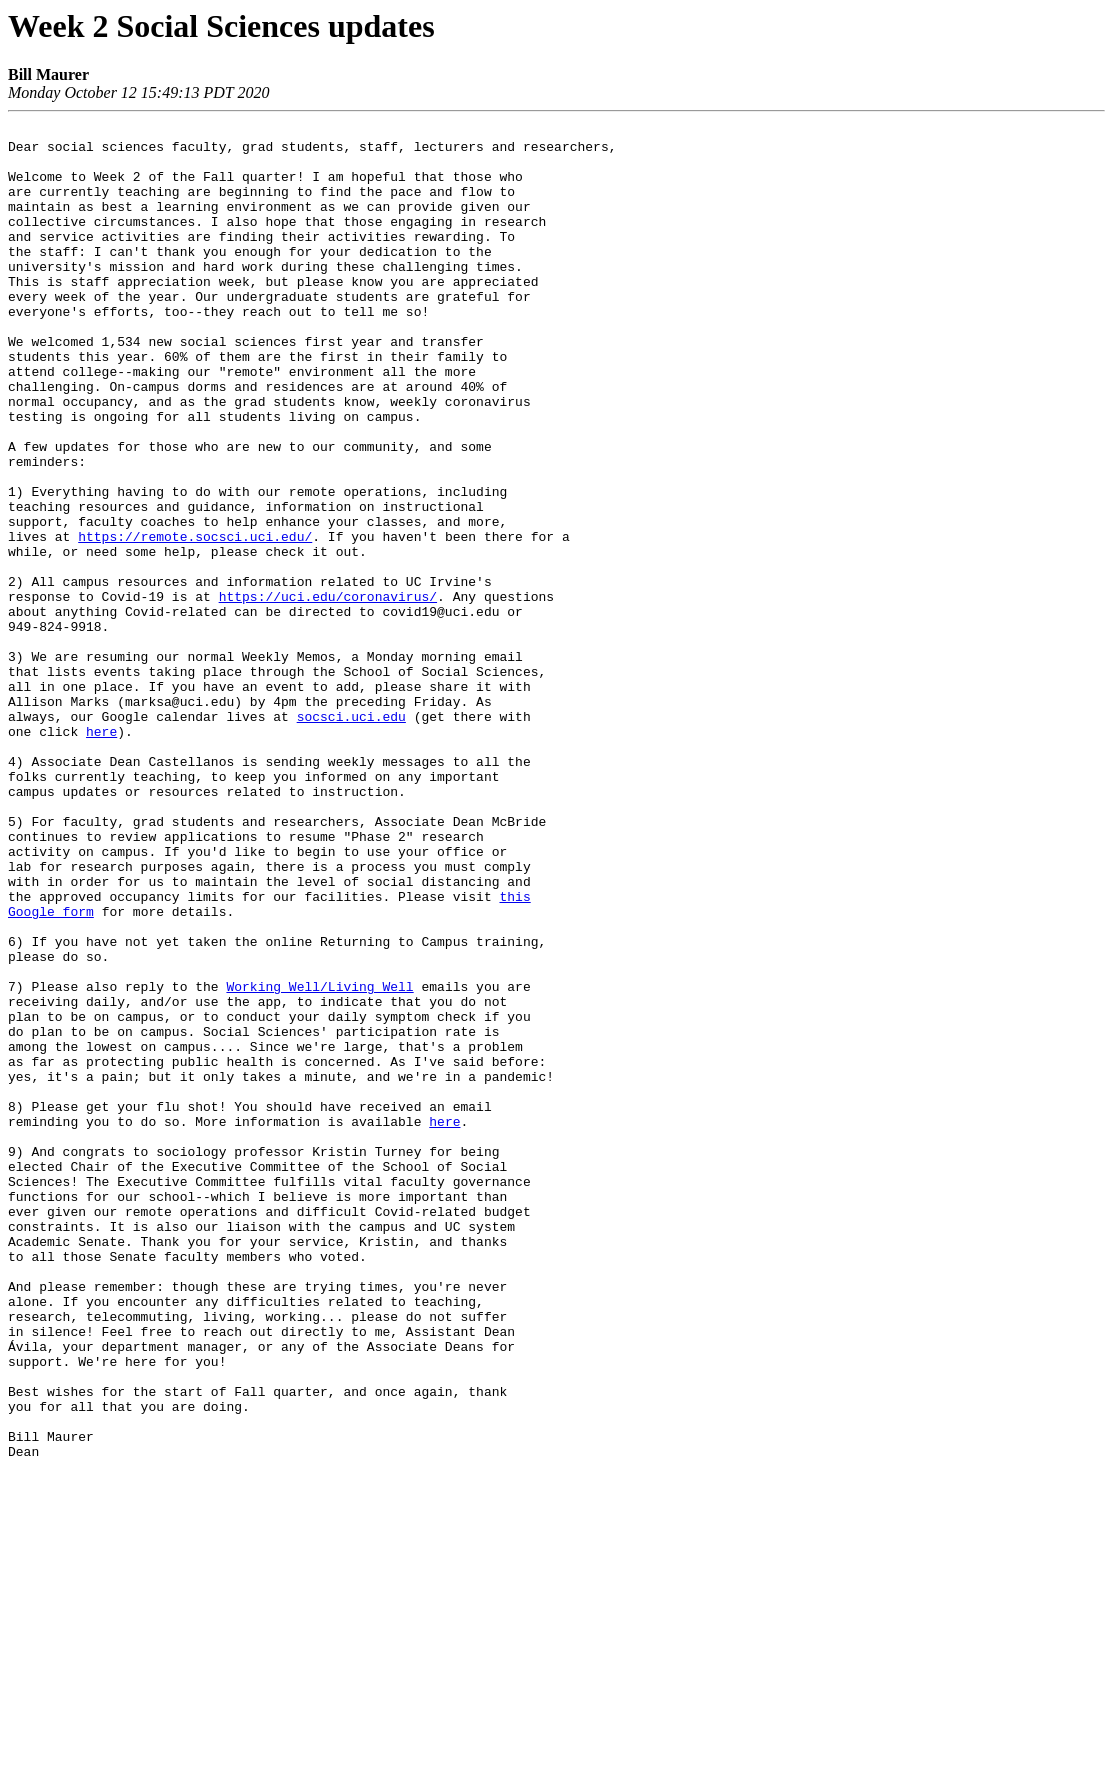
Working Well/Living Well (319, 1160)
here (101, 854)
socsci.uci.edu (351, 836)
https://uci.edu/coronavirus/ (328, 692)
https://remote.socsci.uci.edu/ (195, 620)
